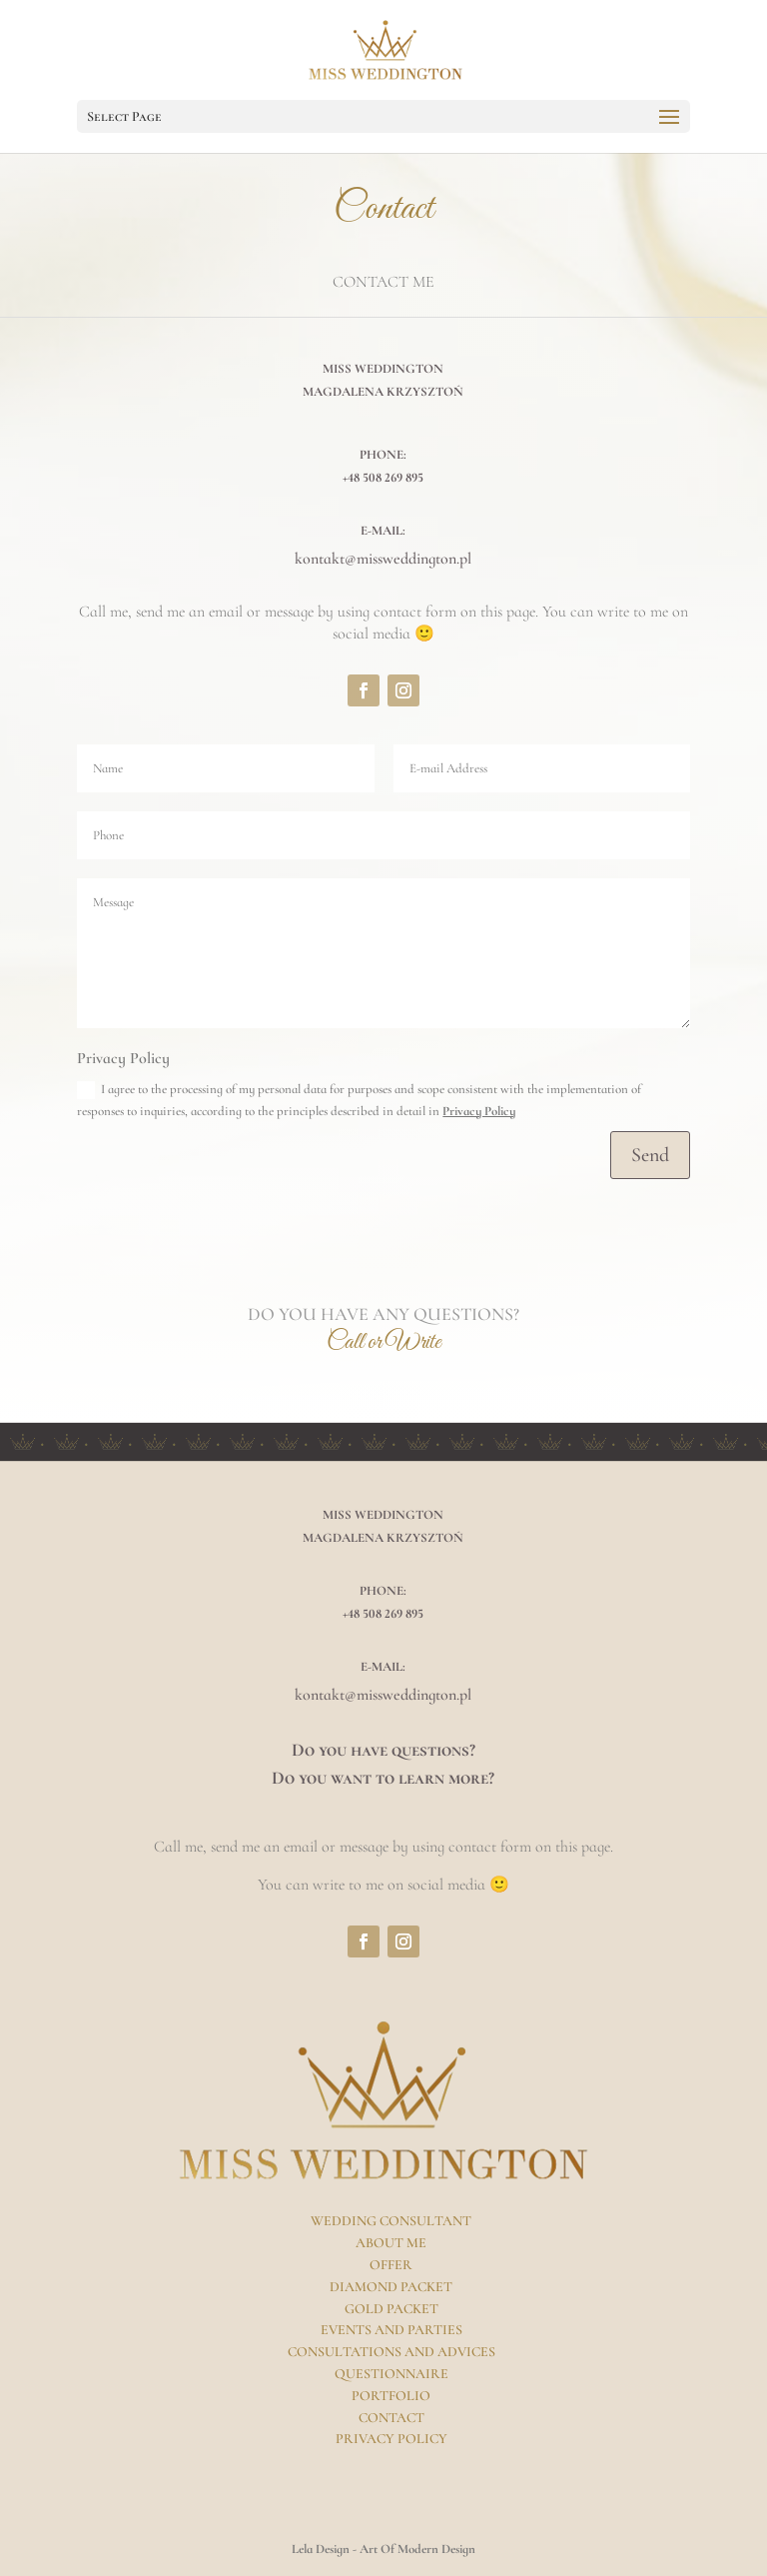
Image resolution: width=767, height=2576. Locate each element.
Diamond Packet (391, 2286)
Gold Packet (391, 2308)
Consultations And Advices (391, 2351)
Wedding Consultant (391, 2220)
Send (650, 1155)
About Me (391, 2242)
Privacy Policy (478, 1111)
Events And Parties (391, 2329)
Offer (391, 2264)
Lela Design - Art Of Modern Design (383, 2549)
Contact (391, 2417)
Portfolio (391, 2395)
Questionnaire (391, 2373)
